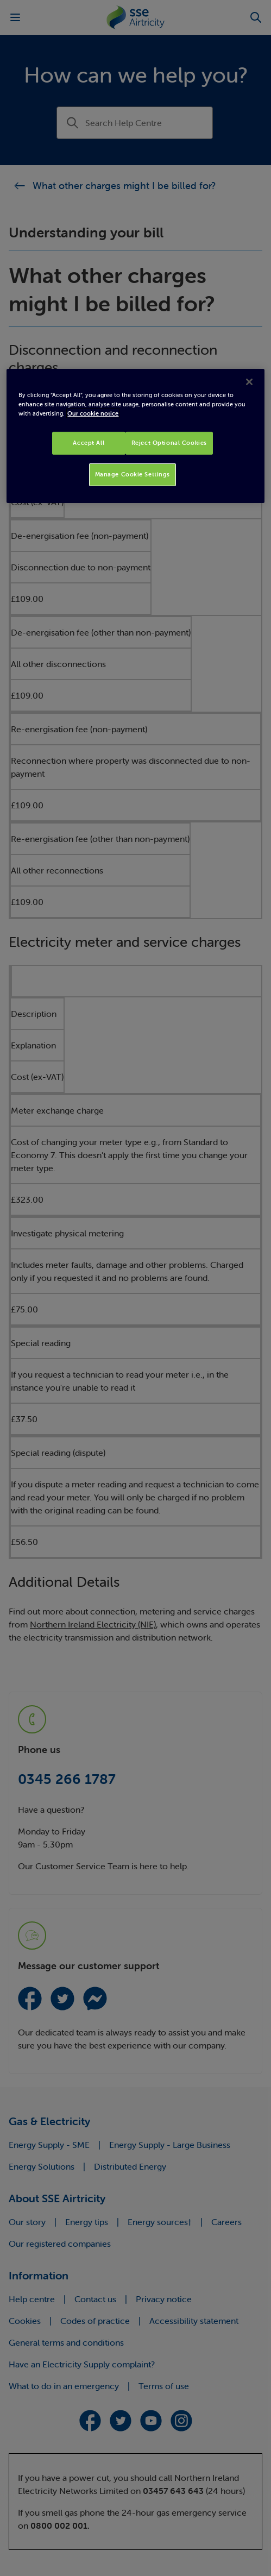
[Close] (249, 382)
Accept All (88, 443)
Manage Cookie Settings (133, 474)
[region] (135, 436)
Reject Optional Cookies (169, 443)
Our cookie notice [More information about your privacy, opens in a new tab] (92, 413)
